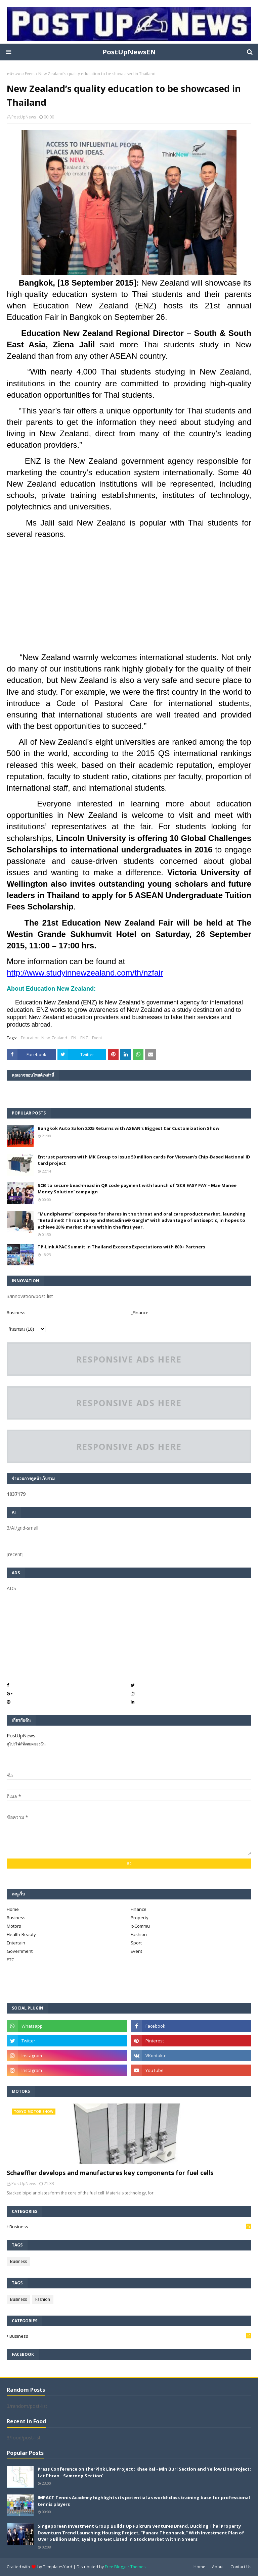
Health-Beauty (21, 1934)
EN (73, 1038)
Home (13, 1909)
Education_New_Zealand (44, 1038)
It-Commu (140, 1926)
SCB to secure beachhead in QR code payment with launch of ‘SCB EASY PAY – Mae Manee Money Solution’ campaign (137, 1188)
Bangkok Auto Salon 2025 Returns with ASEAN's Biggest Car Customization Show (128, 1128)
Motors (14, 1926)
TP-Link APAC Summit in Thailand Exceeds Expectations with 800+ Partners (121, 1247)
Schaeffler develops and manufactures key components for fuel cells (110, 2173)
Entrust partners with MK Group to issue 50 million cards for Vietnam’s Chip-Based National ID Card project (144, 1160)
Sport (136, 1943)
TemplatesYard (57, 2567)
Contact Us (240, 2567)
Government (20, 1951)
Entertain (16, 1943)
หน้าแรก (14, 74)
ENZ (84, 1038)
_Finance (139, 1312)
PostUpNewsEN (129, 51)
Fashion (139, 1934)
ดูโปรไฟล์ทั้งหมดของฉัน (26, 1743)
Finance (138, 1909)
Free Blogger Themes (125, 2567)
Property (139, 1918)
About (218, 2567)
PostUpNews (23, 117)
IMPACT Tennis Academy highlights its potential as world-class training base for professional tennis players (144, 2500)
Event (30, 74)
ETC (10, 1959)
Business (16, 1312)
